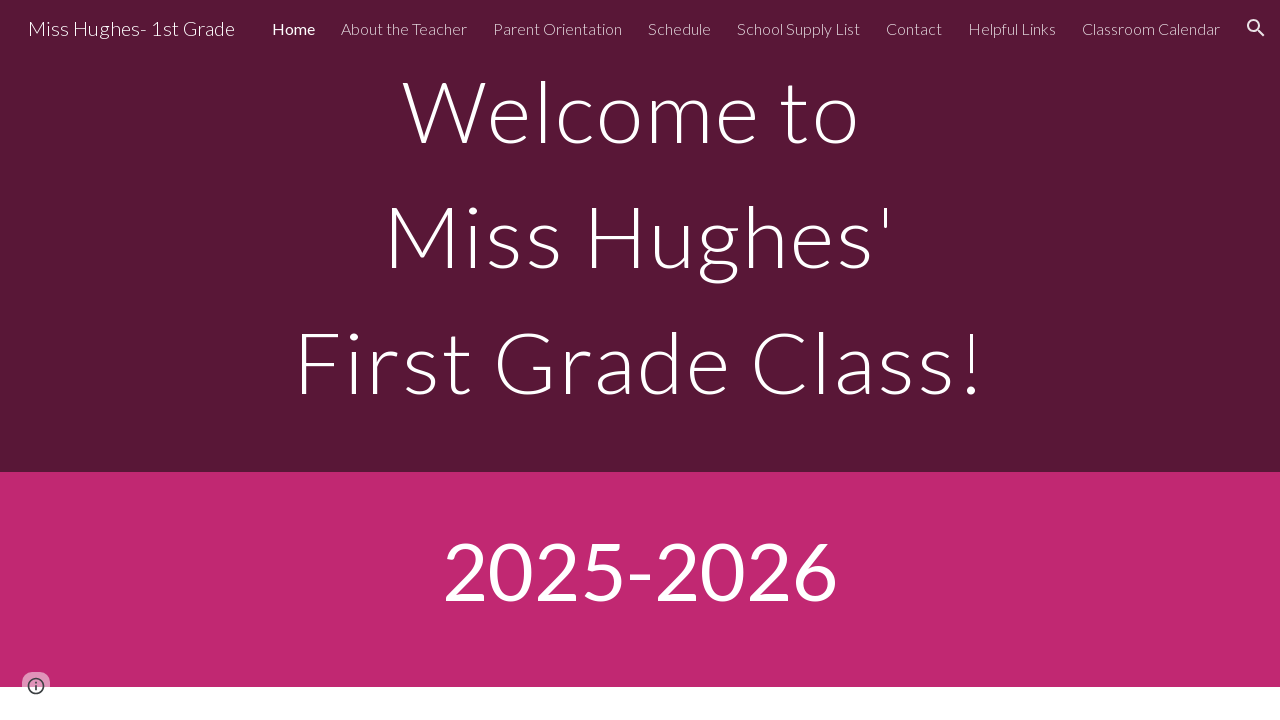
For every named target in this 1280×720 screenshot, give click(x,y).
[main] (640, 236)
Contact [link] (914, 28)
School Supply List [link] (798, 28)
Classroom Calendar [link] (1151, 28)
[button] (1256, 28)
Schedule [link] (679, 28)
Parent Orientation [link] (557, 28)
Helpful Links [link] (1012, 28)
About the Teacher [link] (404, 28)
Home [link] (293, 28)
